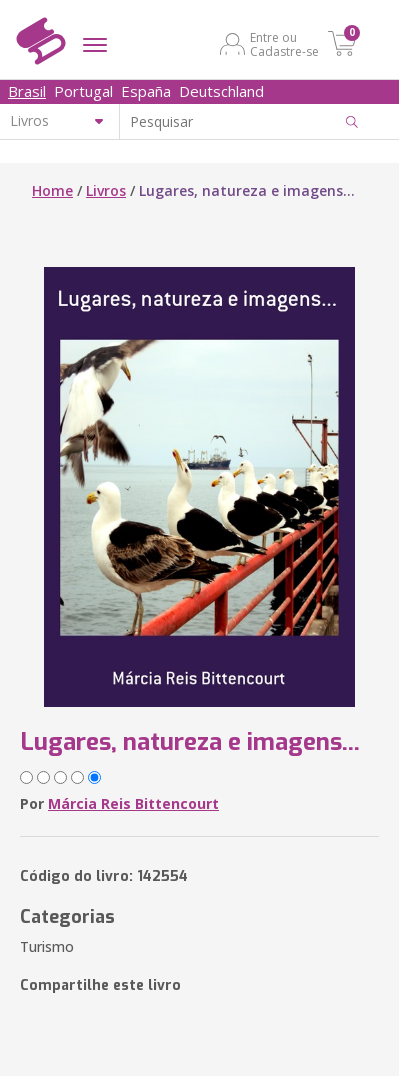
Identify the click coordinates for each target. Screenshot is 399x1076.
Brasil (27, 91)
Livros (106, 190)
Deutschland (221, 91)
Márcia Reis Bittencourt (133, 803)
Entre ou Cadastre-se (284, 44)
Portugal (83, 91)
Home (52, 190)
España (146, 91)
